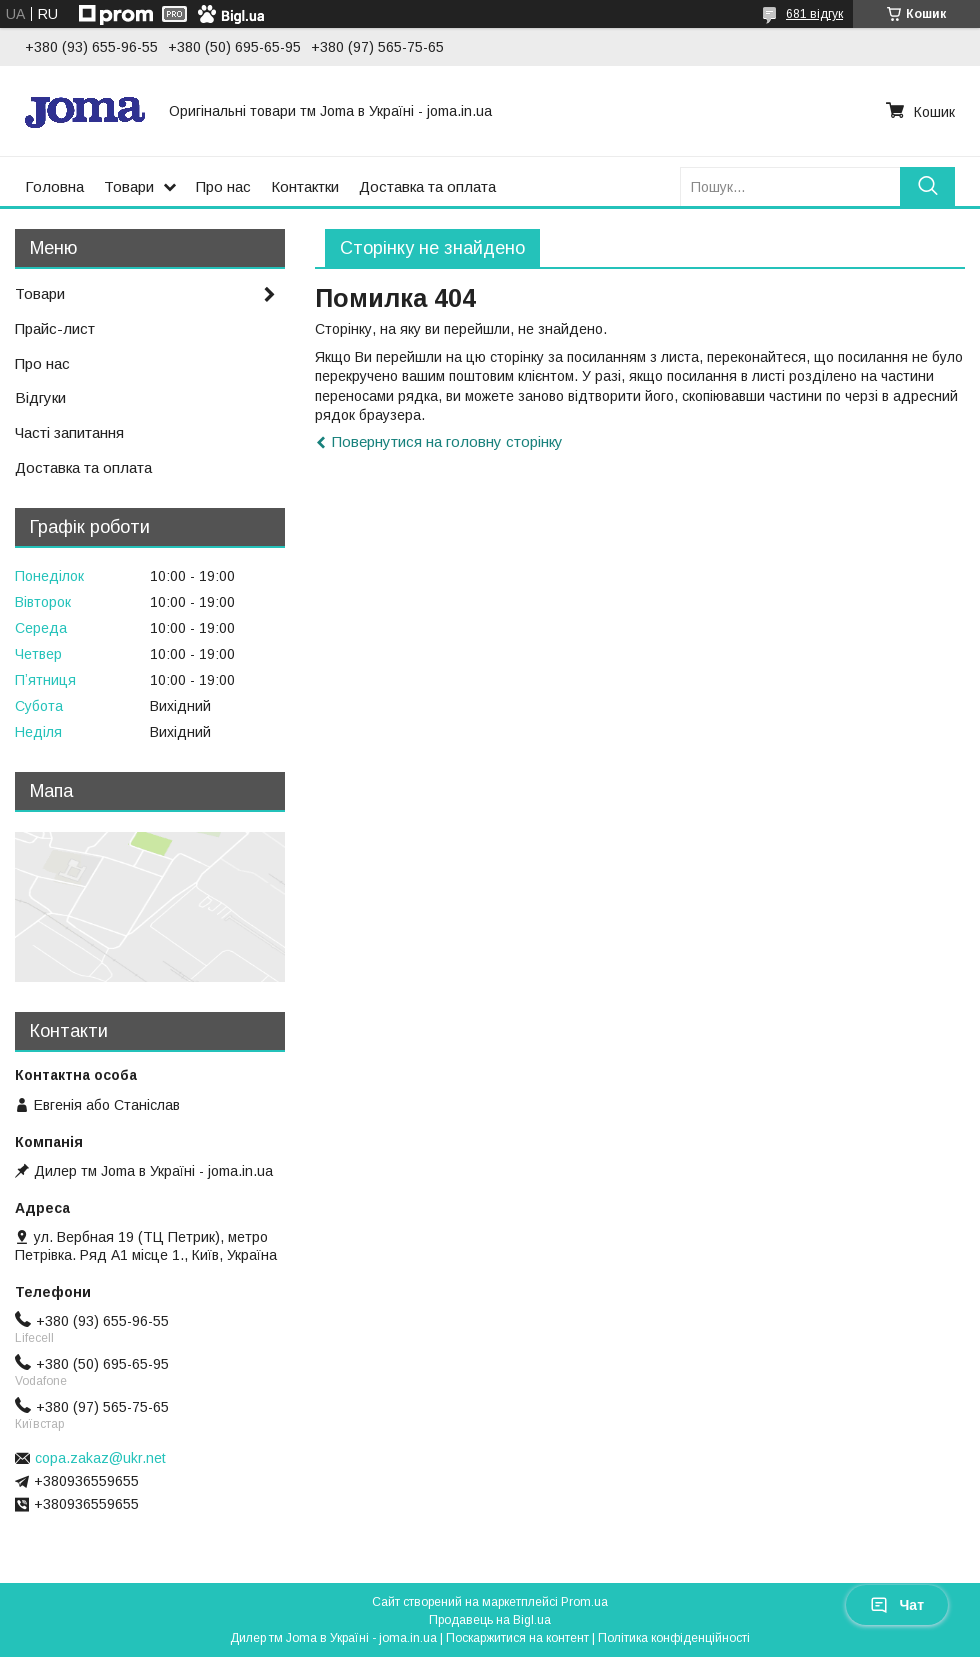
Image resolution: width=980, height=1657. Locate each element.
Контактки (305, 186)
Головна (54, 186)
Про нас (223, 186)
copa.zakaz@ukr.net (100, 1458)
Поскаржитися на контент (517, 1638)
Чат (897, 1605)
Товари (129, 186)
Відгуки (40, 397)
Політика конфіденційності (674, 1638)
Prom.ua (584, 1602)
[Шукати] (927, 186)
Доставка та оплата (427, 186)
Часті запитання (69, 432)
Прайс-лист (55, 328)
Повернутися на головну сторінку (447, 441)
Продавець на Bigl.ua (490, 1620)
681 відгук (814, 14)
